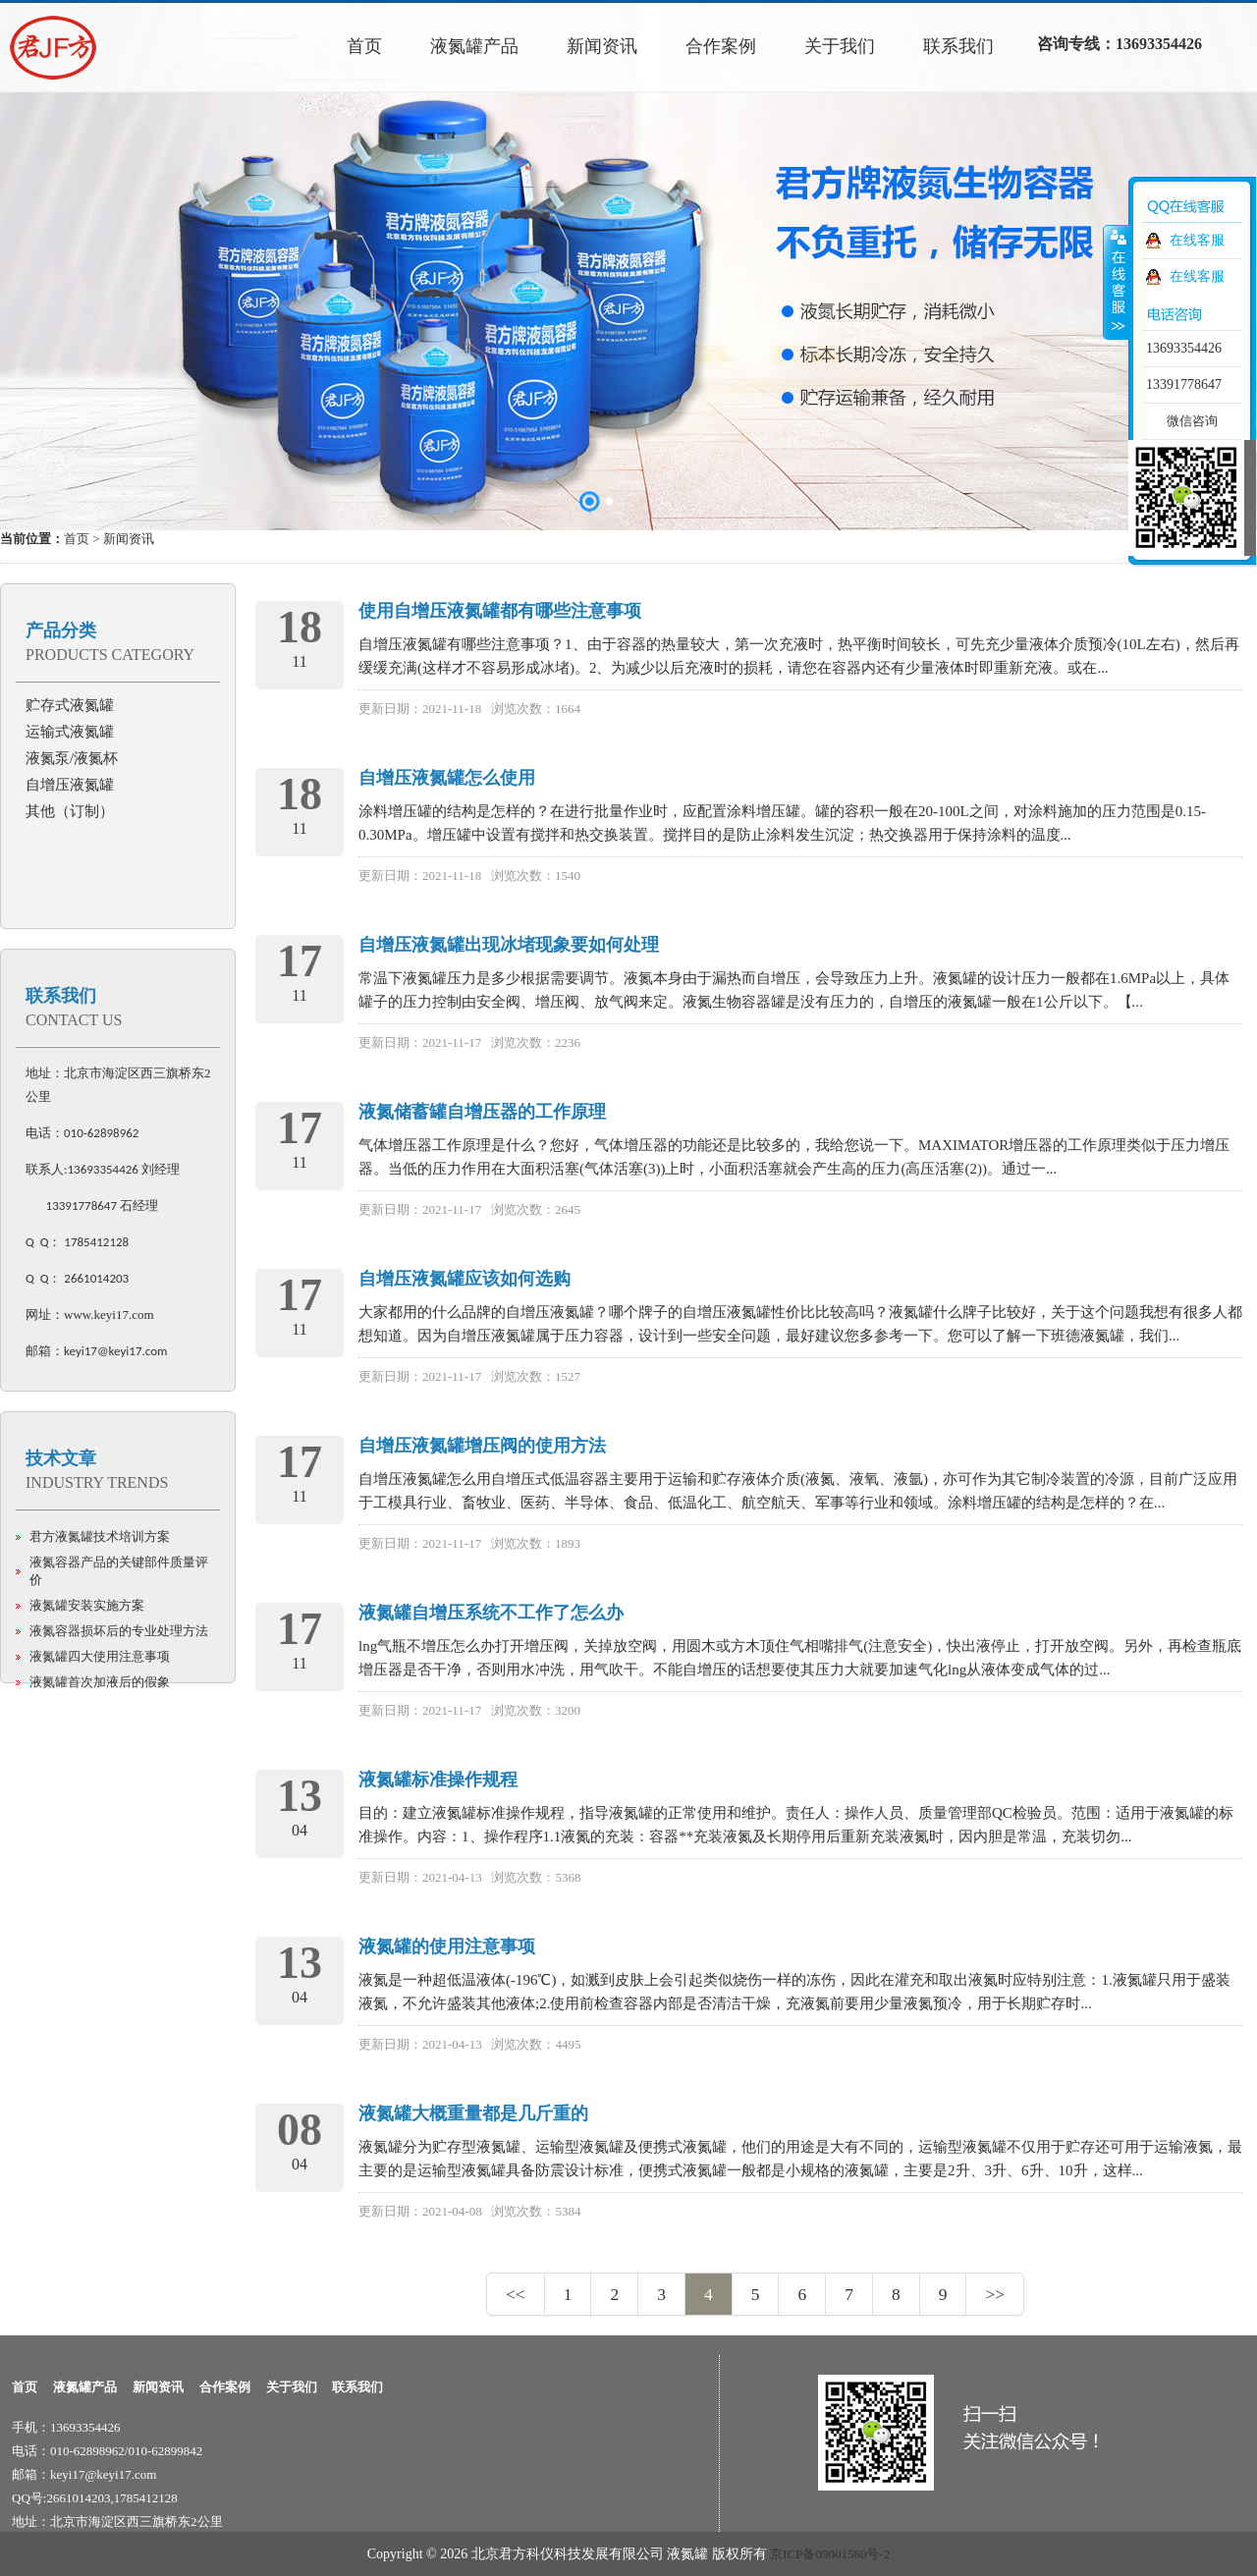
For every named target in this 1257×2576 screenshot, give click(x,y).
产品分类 (61, 630)
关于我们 (291, 2387)
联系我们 (61, 996)
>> (995, 2294)
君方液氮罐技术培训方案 (99, 1536)
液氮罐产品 (85, 2387)
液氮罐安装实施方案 (86, 1605)
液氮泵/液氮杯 (72, 758)
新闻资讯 (158, 2387)
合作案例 (224, 2387)
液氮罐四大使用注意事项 (99, 1656)
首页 (76, 538)
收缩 (1116, 282)
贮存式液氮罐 (70, 705)
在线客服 (1197, 240)
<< (515, 2294)
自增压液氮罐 (70, 785)
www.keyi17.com (109, 1314)
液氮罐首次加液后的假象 (99, 1681)
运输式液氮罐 (70, 732)
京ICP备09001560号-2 (830, 2554)
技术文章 (61, 1458)
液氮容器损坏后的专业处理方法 (118, 1630)
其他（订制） (70, 811)
